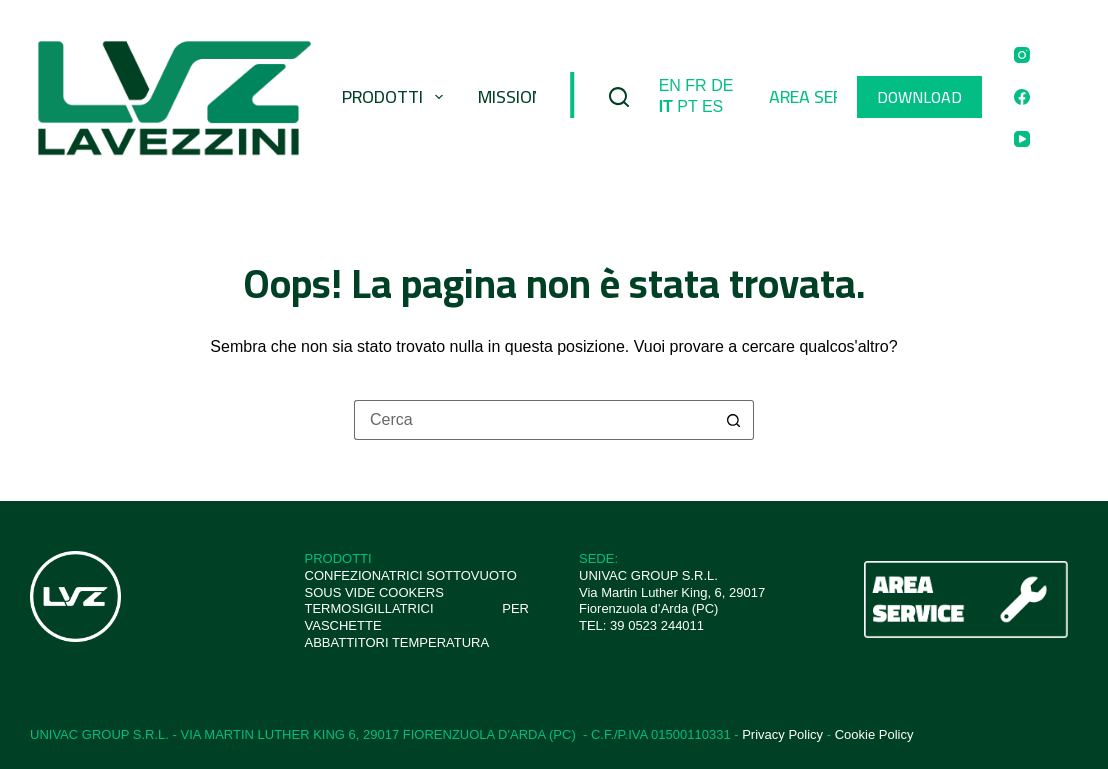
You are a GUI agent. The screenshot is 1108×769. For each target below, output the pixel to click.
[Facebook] (1022, 97)
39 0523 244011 (657, 625)
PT (687, 106)
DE (722, 85)
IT (666, 106)
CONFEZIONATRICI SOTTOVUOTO (411, 575)
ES (712, 106)
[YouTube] (1022, 139)
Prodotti (396, 96)
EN (670, 85)
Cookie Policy (874, 734)
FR (695, 85)
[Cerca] (619, 97)
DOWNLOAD (919, 97)
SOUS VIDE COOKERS (374, 592)
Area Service (823, 96)
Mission (510, 96)
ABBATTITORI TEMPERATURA (397, 642)
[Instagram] (1022, 55)
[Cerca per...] (534, 420)
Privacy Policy (782, 734)
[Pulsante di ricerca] (734, 420)
